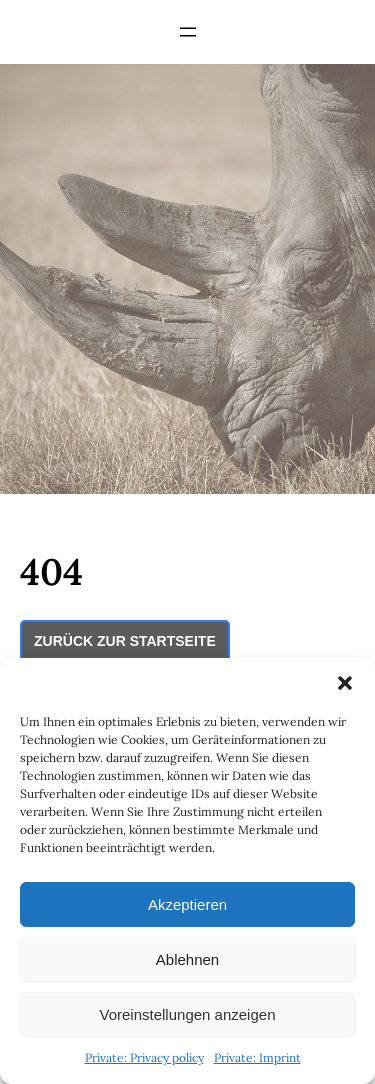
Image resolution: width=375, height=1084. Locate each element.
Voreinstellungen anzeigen (188, 1014)
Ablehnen (187, 959)
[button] (345, 683)
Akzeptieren (187, 904)
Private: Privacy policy (144, 1057)
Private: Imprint (257, 1057)
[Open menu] (188, 32)
